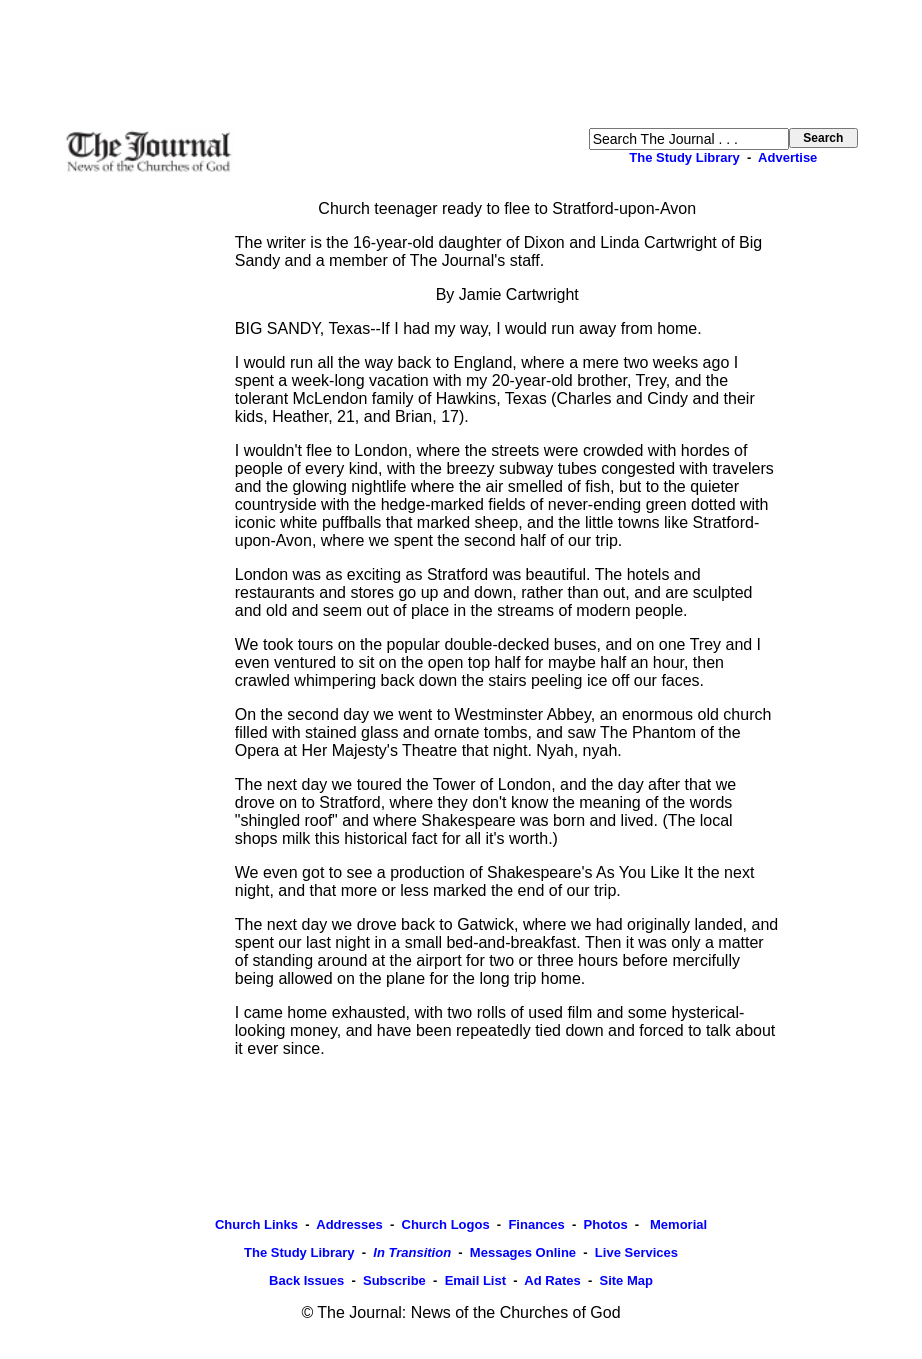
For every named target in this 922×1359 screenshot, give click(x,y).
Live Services (636, 1252)
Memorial (676, 1224)
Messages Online (523, 1252)
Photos (606, 1224)
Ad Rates (552, 1280)
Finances (536, 1224)
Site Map (625, 1280)
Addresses (349, 1224)
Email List (475, 1280)
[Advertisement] (461, 64)
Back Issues (306, 1280)
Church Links (256, 1224)
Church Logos (446, 1224)
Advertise (787, 157)
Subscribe (394, 1280)
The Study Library (684, 157)
